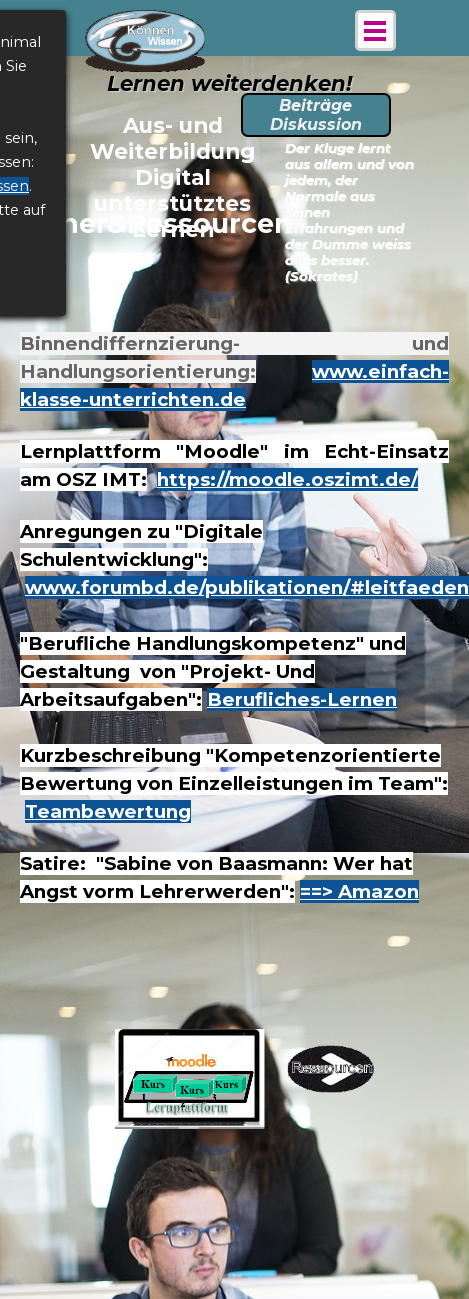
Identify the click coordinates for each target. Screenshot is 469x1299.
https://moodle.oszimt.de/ (287, 479)
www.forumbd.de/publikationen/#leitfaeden (247, 587)
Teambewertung (108, 811)
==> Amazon (359, 891)
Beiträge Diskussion (316, 115)
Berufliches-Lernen (302, 699)
